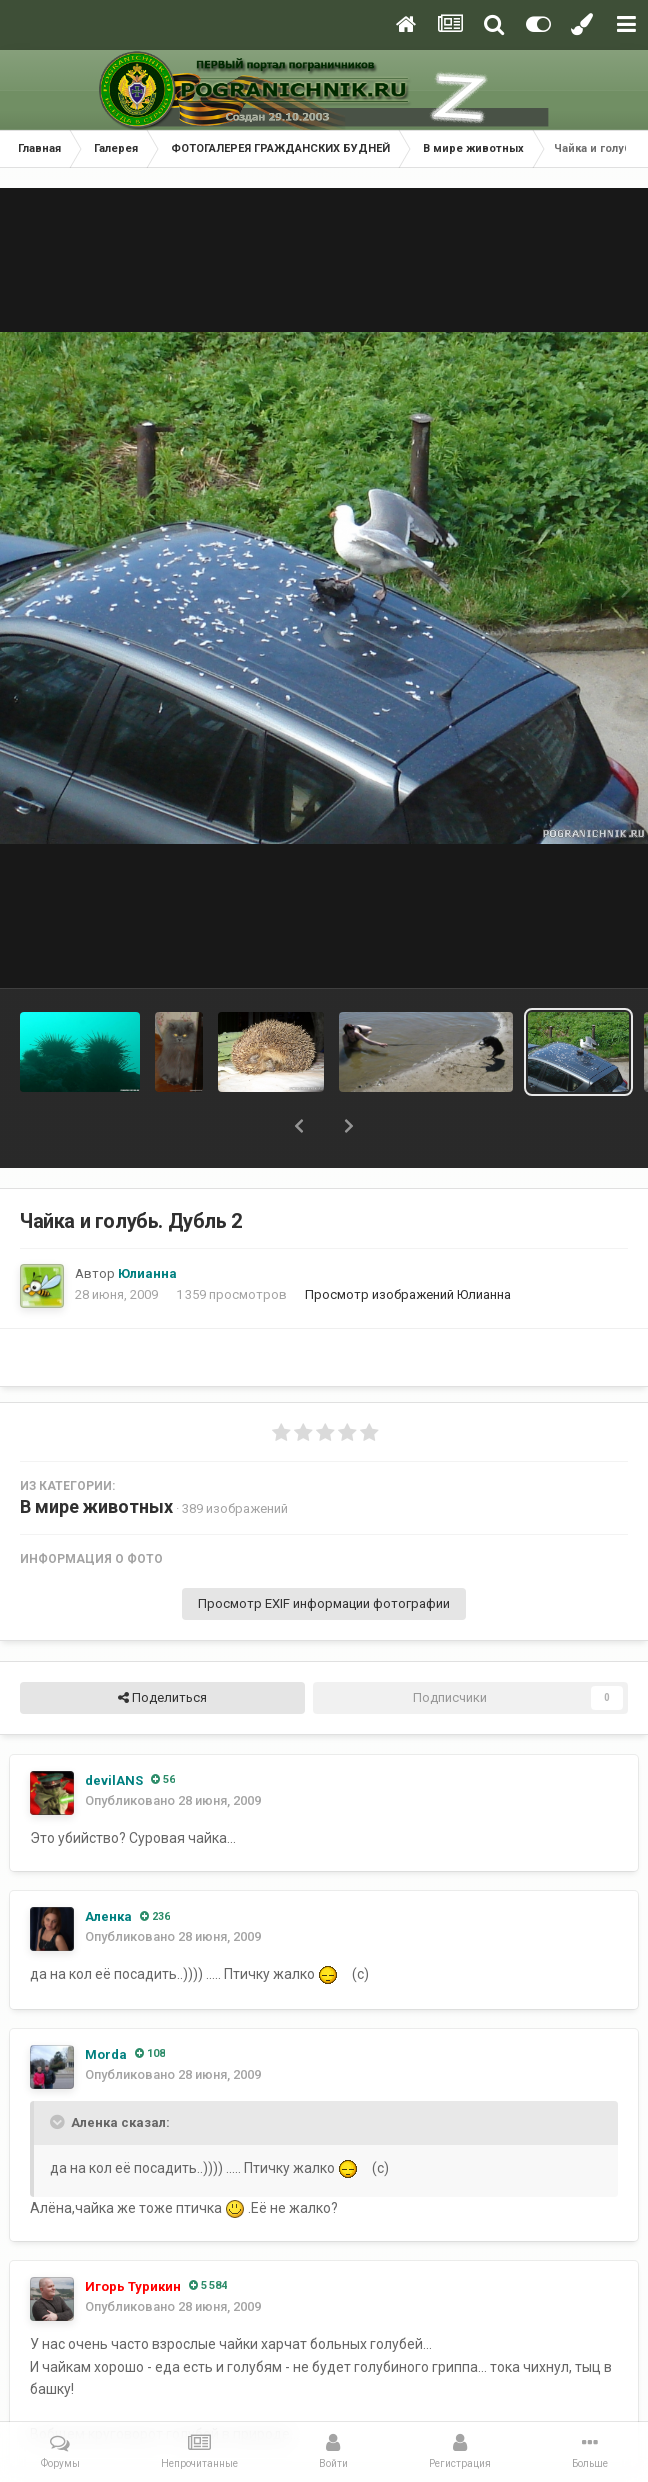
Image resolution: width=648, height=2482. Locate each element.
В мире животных (96, 1506)
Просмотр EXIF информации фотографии (324, 1603)
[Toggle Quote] (59, 2122)
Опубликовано (173, 1800)
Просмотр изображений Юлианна (408, 1294)
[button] (299, 1126)
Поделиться (162, 1698)
